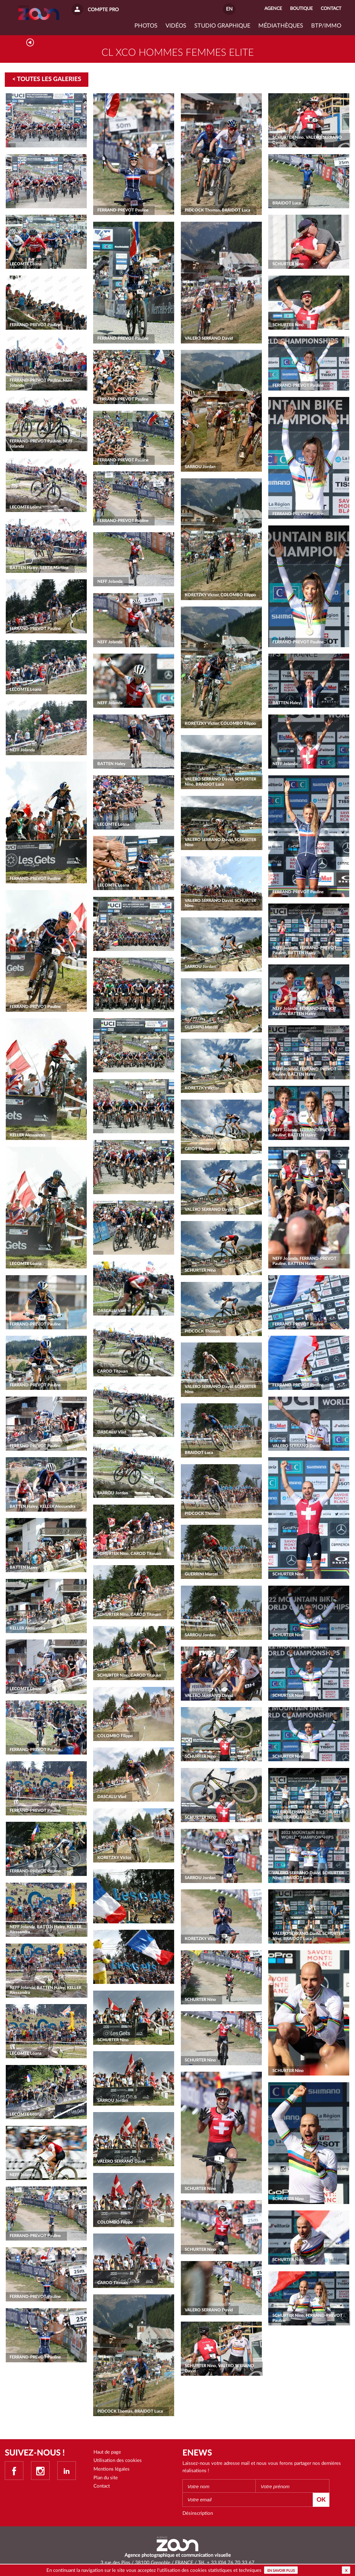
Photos (145, 26)
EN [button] (229, 9)
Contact (101, 2486)
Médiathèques (280, 26)
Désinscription (197, 2513)
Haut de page (107, 2452)
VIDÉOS (175, 26)
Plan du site (105, 2477)
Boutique (301, 8)
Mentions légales (111, 2469)
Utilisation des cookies (117, 2460)
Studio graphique (222, 26)
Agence (273, 8)
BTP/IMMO (326, 26)
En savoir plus (281, 2570)
